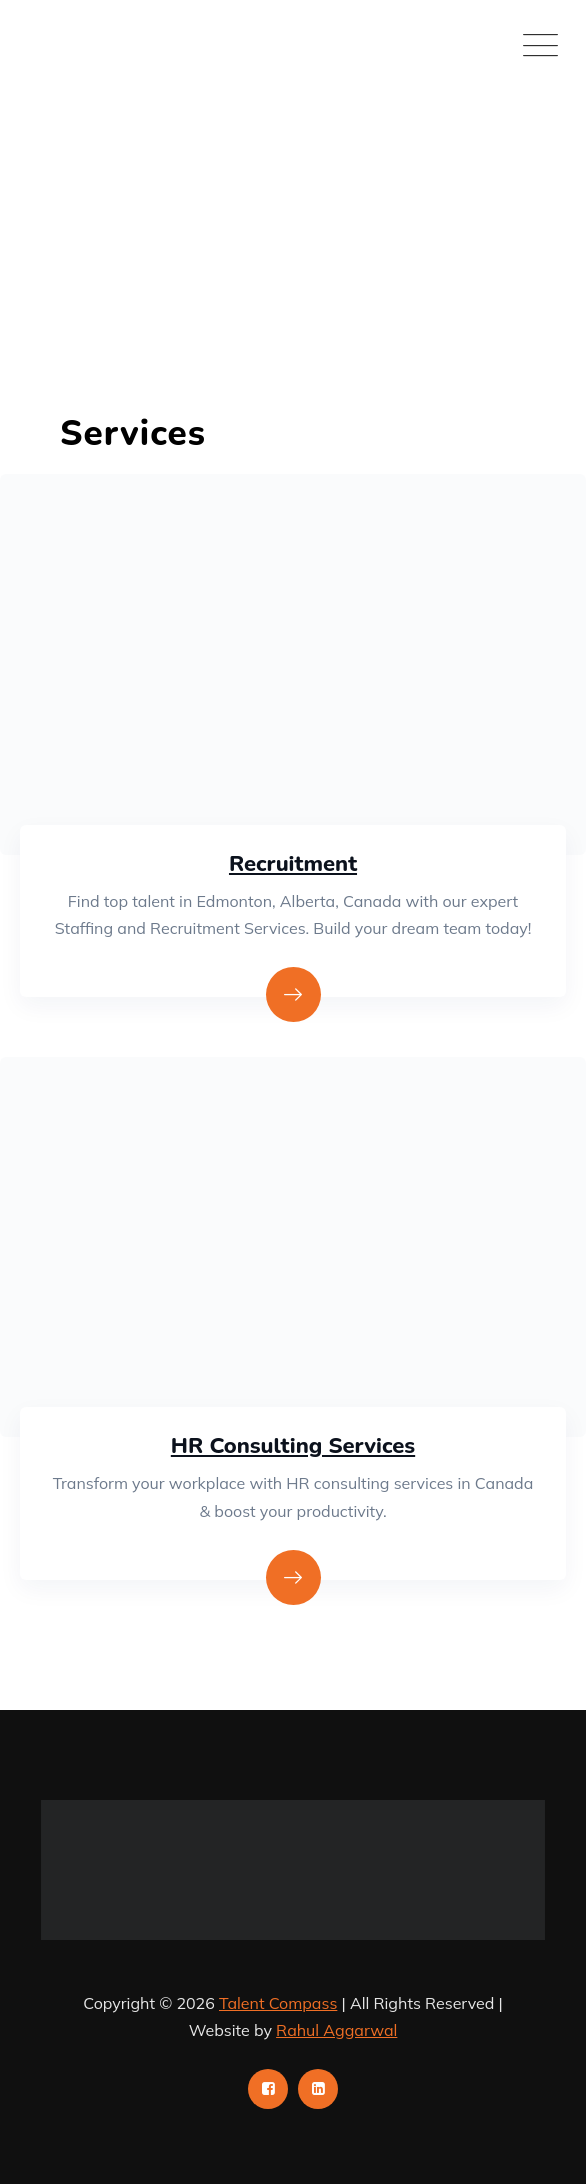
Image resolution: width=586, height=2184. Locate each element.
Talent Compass (278, 2003)
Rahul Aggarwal (336, 2030)
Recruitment (293, 864)
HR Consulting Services (293, 1446)
